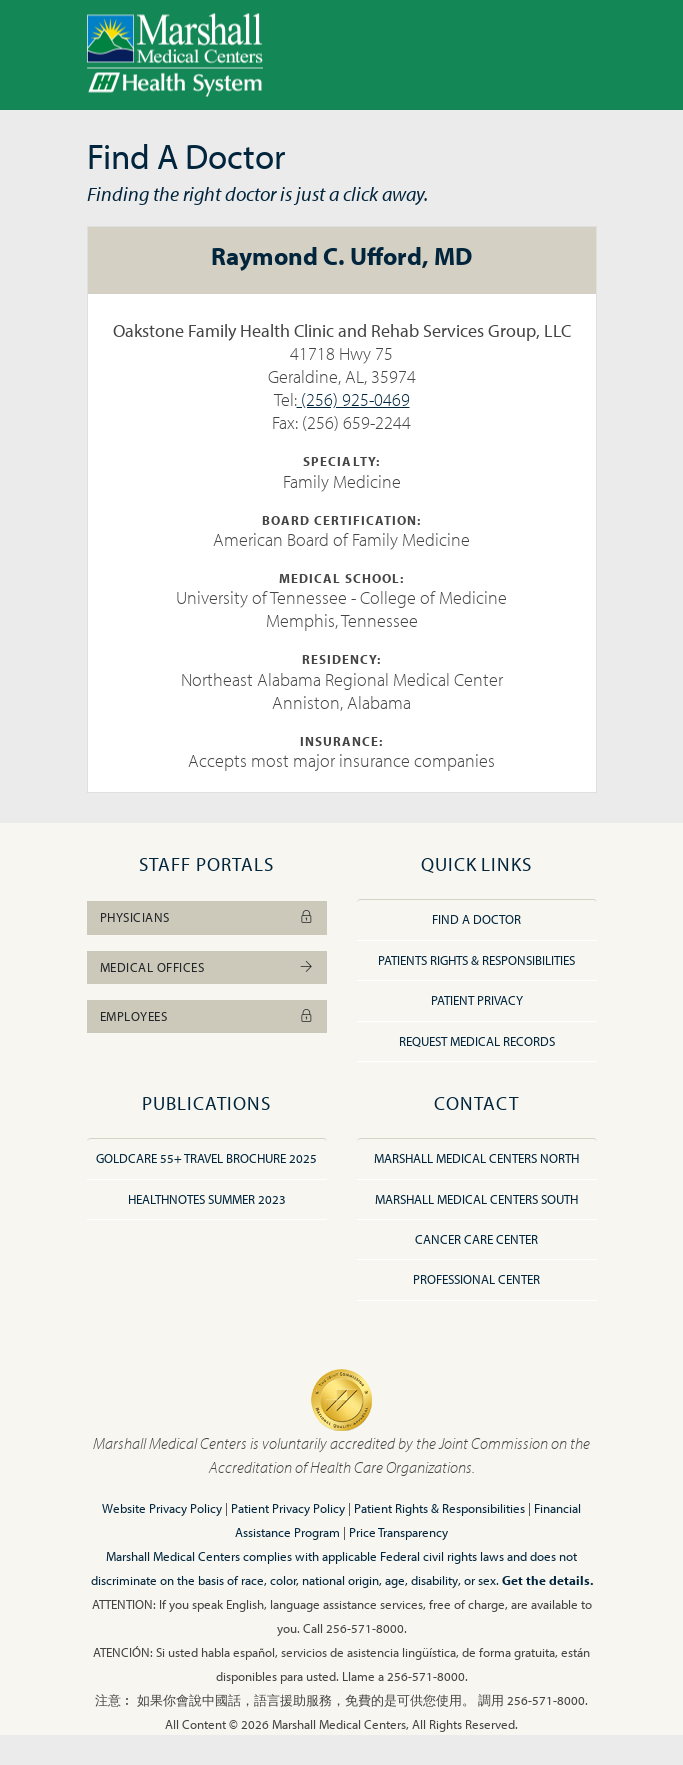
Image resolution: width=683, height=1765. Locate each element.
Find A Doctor (476, 919)
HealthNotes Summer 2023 (207, 1199)
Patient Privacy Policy (288, 1508)
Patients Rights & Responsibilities (476, 960)
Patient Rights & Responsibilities (439, 1508)
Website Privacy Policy (162, 1508)
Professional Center (476, 1279)
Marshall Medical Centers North (476, 1158)
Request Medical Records (477, 1041)
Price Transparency (398, 1532)
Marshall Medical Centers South (476, 1199)
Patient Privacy (477, 1000)
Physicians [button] (207, 917)
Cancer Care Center (476, 1239)
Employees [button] (207, 1016)
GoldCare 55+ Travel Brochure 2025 (206, 1158)
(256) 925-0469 (353, 399)
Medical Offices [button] (207, 967)
